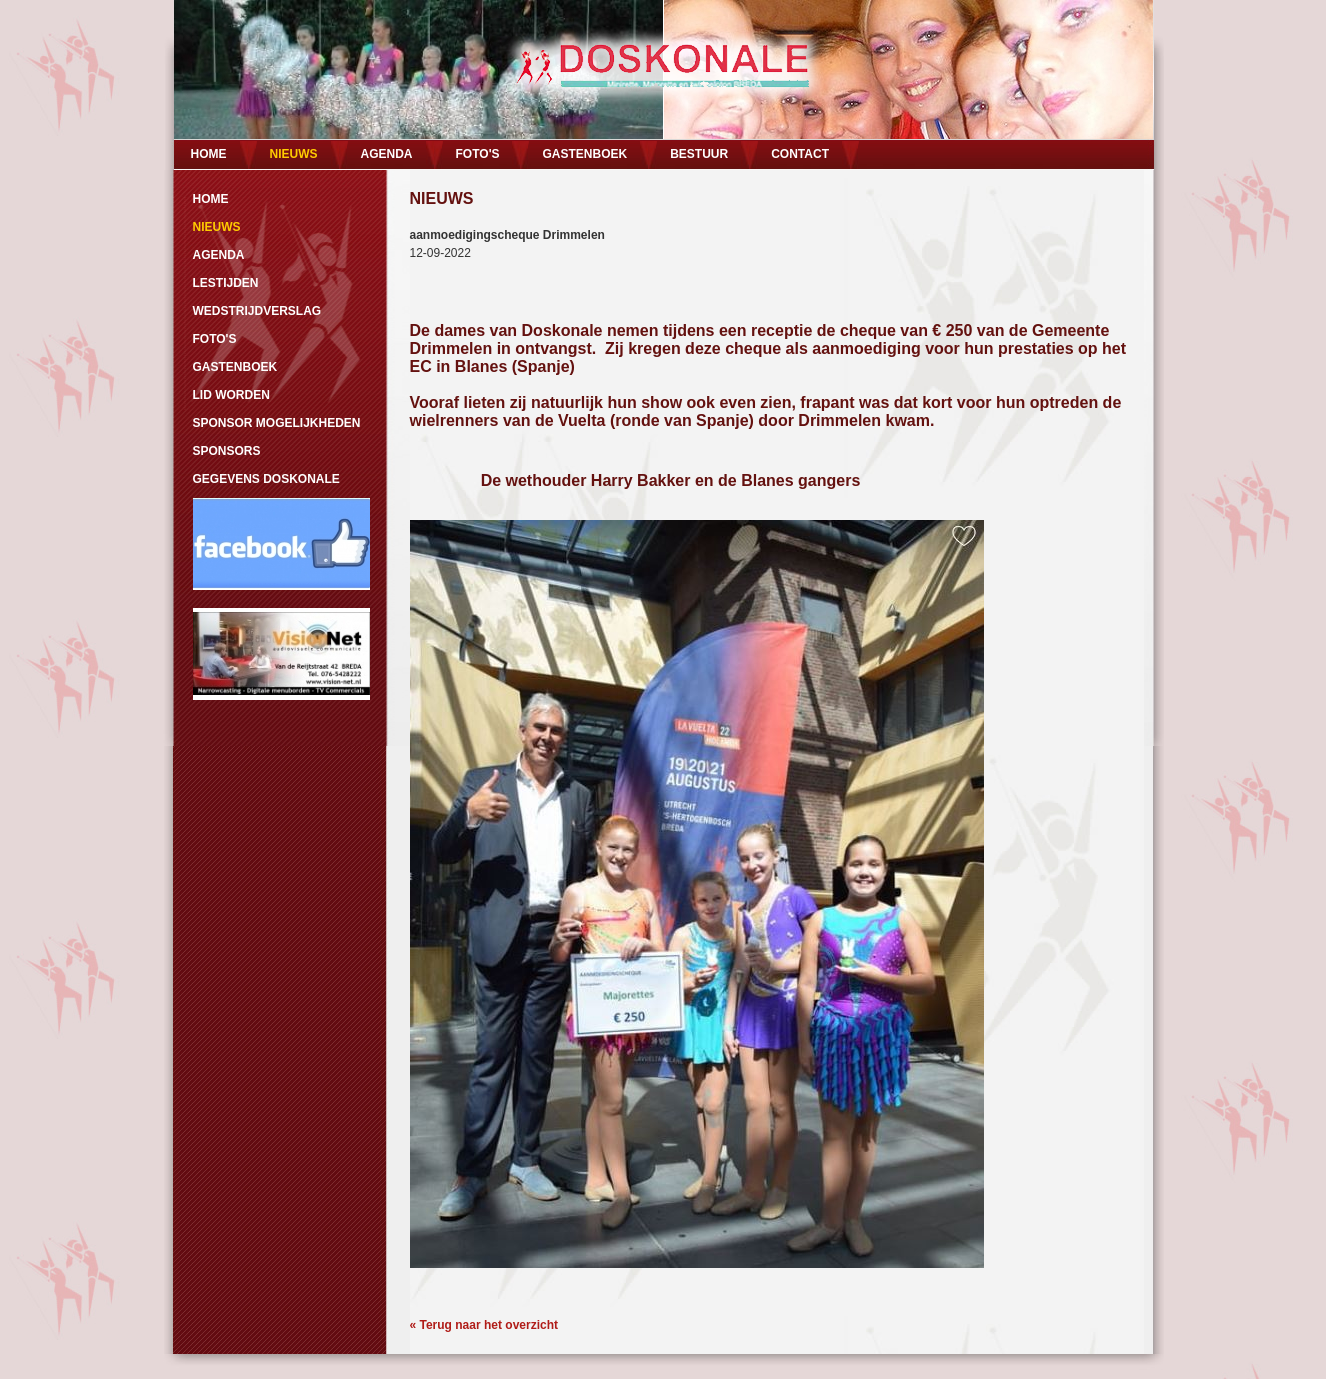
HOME (209, 154)
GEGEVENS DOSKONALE (266, 479)
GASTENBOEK (584, 154)
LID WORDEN (231, 395)
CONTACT (800, 154)
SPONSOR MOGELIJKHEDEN (277, 423)
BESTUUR (699, 154)
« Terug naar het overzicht (484, 1325)
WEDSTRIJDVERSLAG (257, 311)
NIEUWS (294, 154)
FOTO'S (478, 154)
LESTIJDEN (226, 283)
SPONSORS (227, 451)
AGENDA (387, 154)
